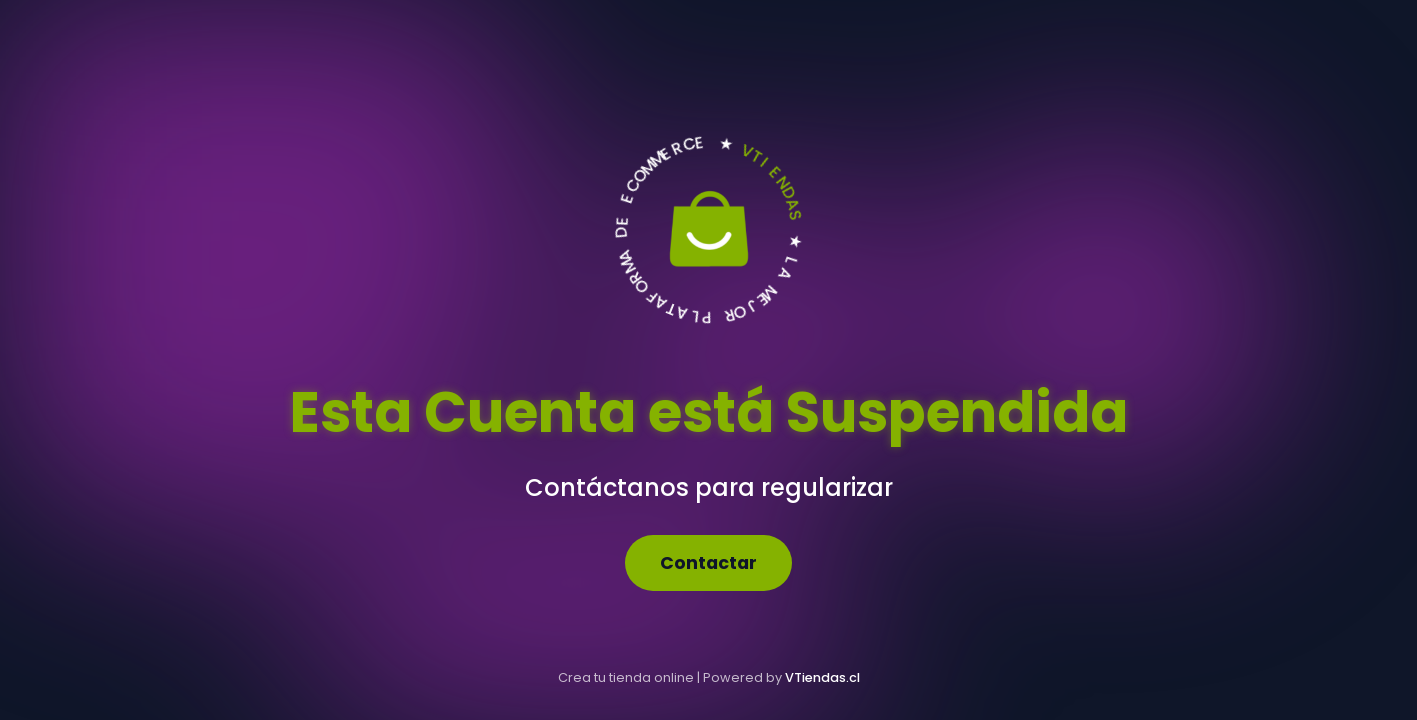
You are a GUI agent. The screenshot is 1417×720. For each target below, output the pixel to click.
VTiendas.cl (822, 677)
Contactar (708, 563)
